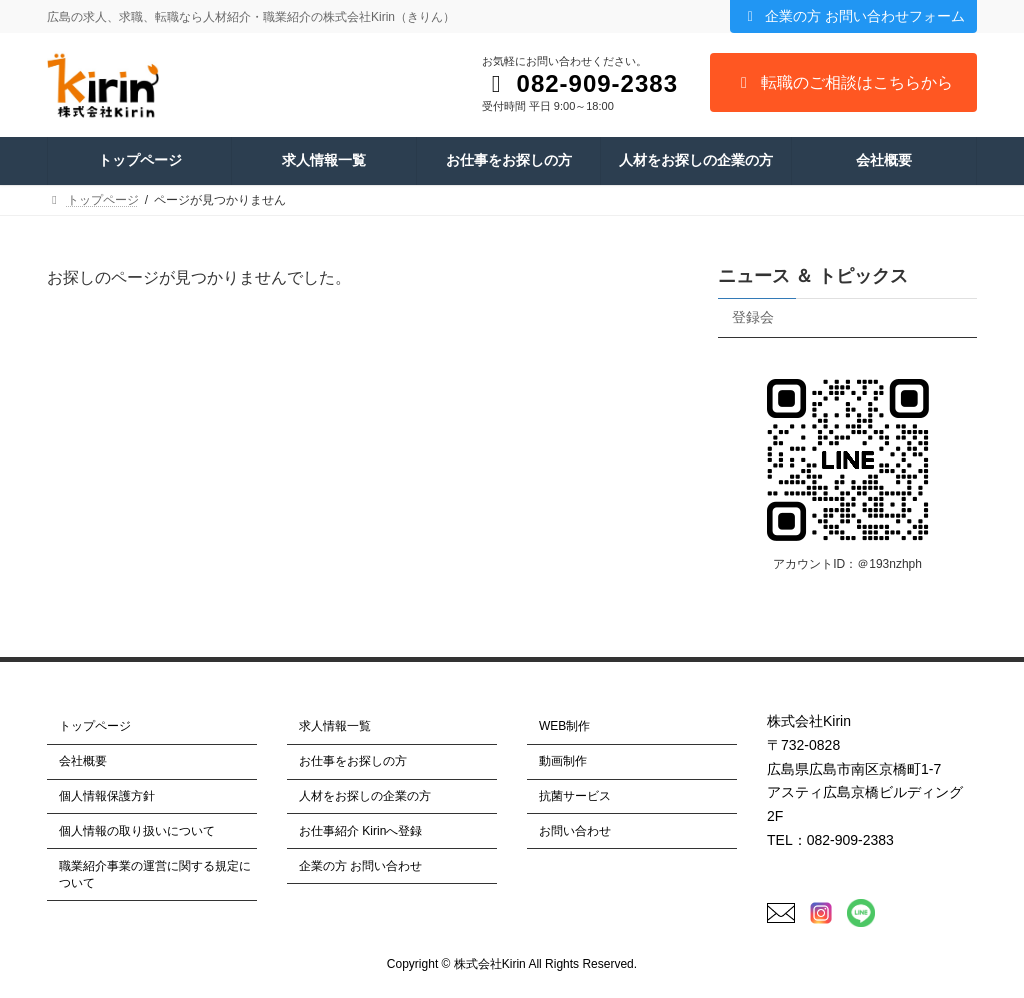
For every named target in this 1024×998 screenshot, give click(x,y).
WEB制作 (564, 726)
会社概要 (83, 761)
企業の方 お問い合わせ (360, 865)
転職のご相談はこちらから (843, 82)
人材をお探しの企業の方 (365, 796)
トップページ (95, 726)
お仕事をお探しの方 (353, 761)
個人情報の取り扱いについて (137, 831)
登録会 (753, 317)
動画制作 (563, 761)
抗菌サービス (575, 796)
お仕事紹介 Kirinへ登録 (360, 831)
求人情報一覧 (335, 726)
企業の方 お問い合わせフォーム (853, 16)
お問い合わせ (575, 831)
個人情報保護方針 (107, 796)
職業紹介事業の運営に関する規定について (155, 873)
